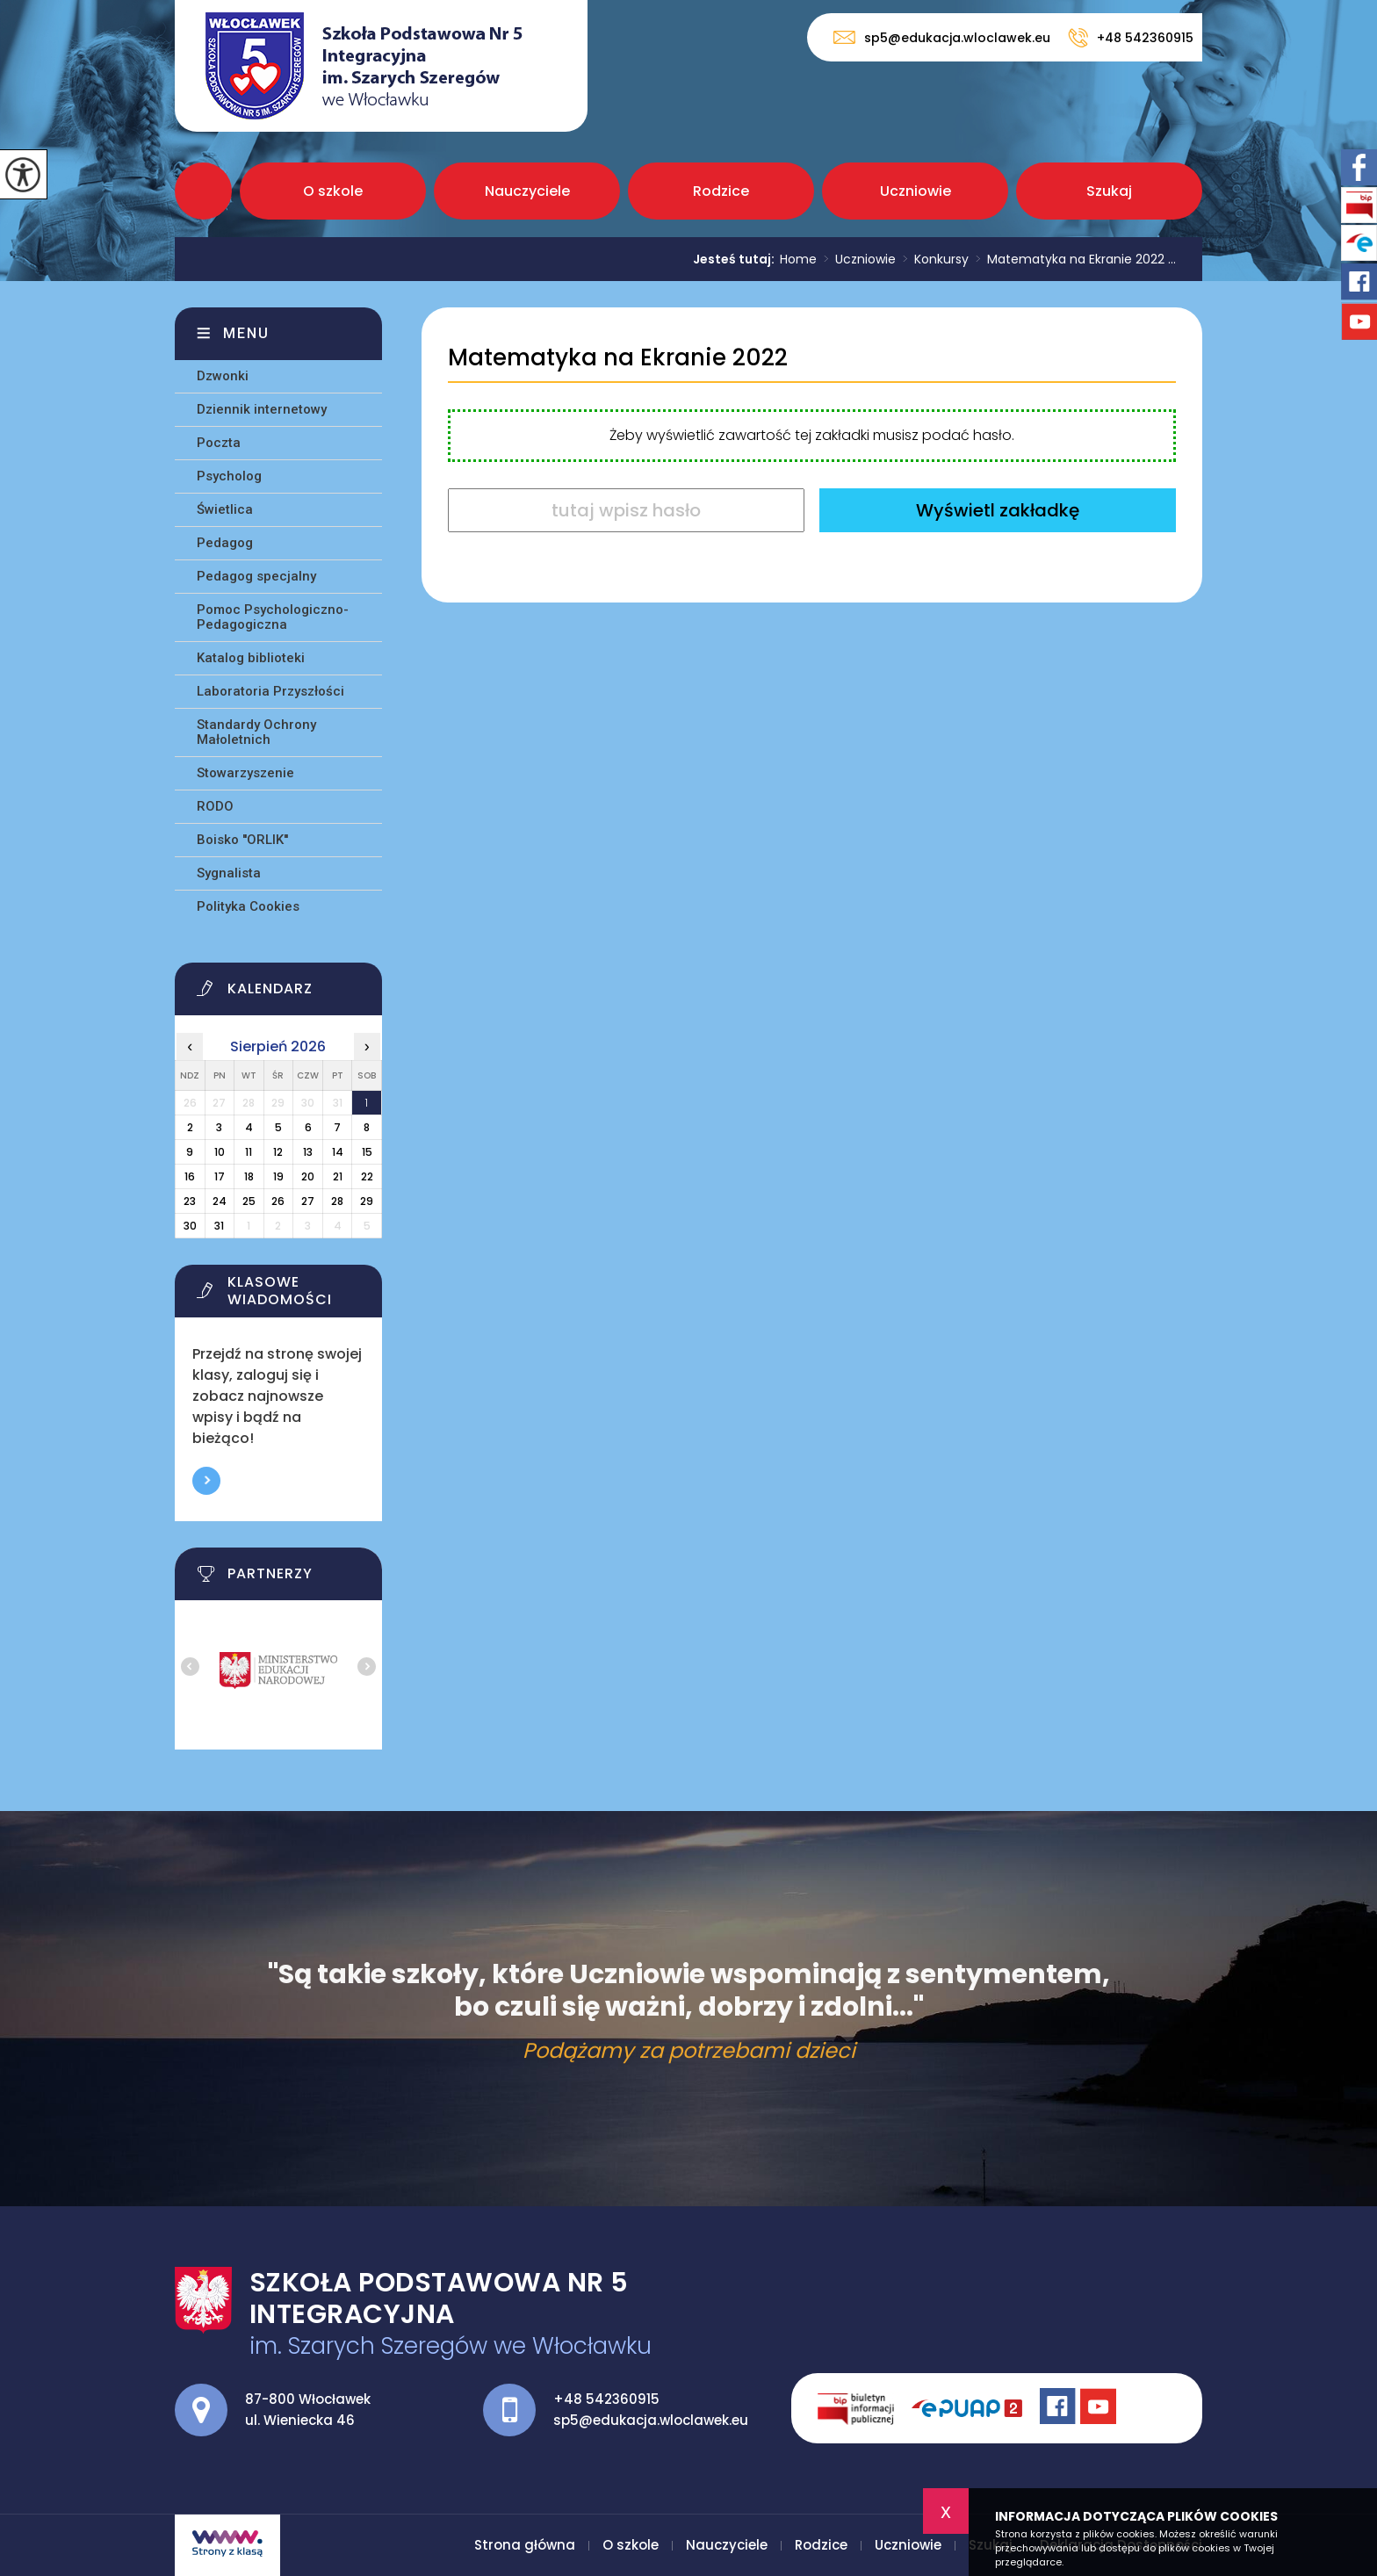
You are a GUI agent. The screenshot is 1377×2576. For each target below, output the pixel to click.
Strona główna (203, 191)
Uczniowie (915, 191)
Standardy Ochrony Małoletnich (256, 732)
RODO (215, 806)
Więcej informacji (206, 1481)
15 (367, 1151)
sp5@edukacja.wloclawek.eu (941, 37)
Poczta (219, 443)
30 (190, 1225)
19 (278, 1176)
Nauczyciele (527, 191)
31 (219, 1225)
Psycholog (229, 476)
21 (337, 1176)
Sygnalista (229, 873)
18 (249, 1176)
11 (248, 1151)
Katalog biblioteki (251, 658)
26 (278, 1201)
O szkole (333, 191)
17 (219, 1176)
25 (249, 1201)
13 (308, 1151)
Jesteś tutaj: (736, 259)
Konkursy (932, 259)
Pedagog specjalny (256, 576)
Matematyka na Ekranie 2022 (618, 358)
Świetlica (225, 509)
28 (337, 1201)
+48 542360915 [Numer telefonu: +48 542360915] (606, 2399)
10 (219, 1151)
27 (307, 1201)
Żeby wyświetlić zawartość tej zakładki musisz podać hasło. (811, 435)
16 (189, 1176)
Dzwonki (223, 376)
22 (367, 1176)
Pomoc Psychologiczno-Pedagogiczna (273, 617)
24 (220, 1201)
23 (190, 1201)
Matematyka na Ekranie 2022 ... (1072, 259)
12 (278, 1151)
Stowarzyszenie (245, 773)
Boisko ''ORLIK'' (242, 840)
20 (307, 1176)
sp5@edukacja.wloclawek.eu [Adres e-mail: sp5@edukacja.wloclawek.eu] (650, 2420)
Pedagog (225, 543)
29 (366, 1201)
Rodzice (721, 191)
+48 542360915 (1130, 37)
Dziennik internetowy (262, 409)
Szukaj (1109, 191)
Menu (246, 333)
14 (337, 1151)
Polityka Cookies (248, 906)
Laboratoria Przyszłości (270, 691)
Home (798, 259)
